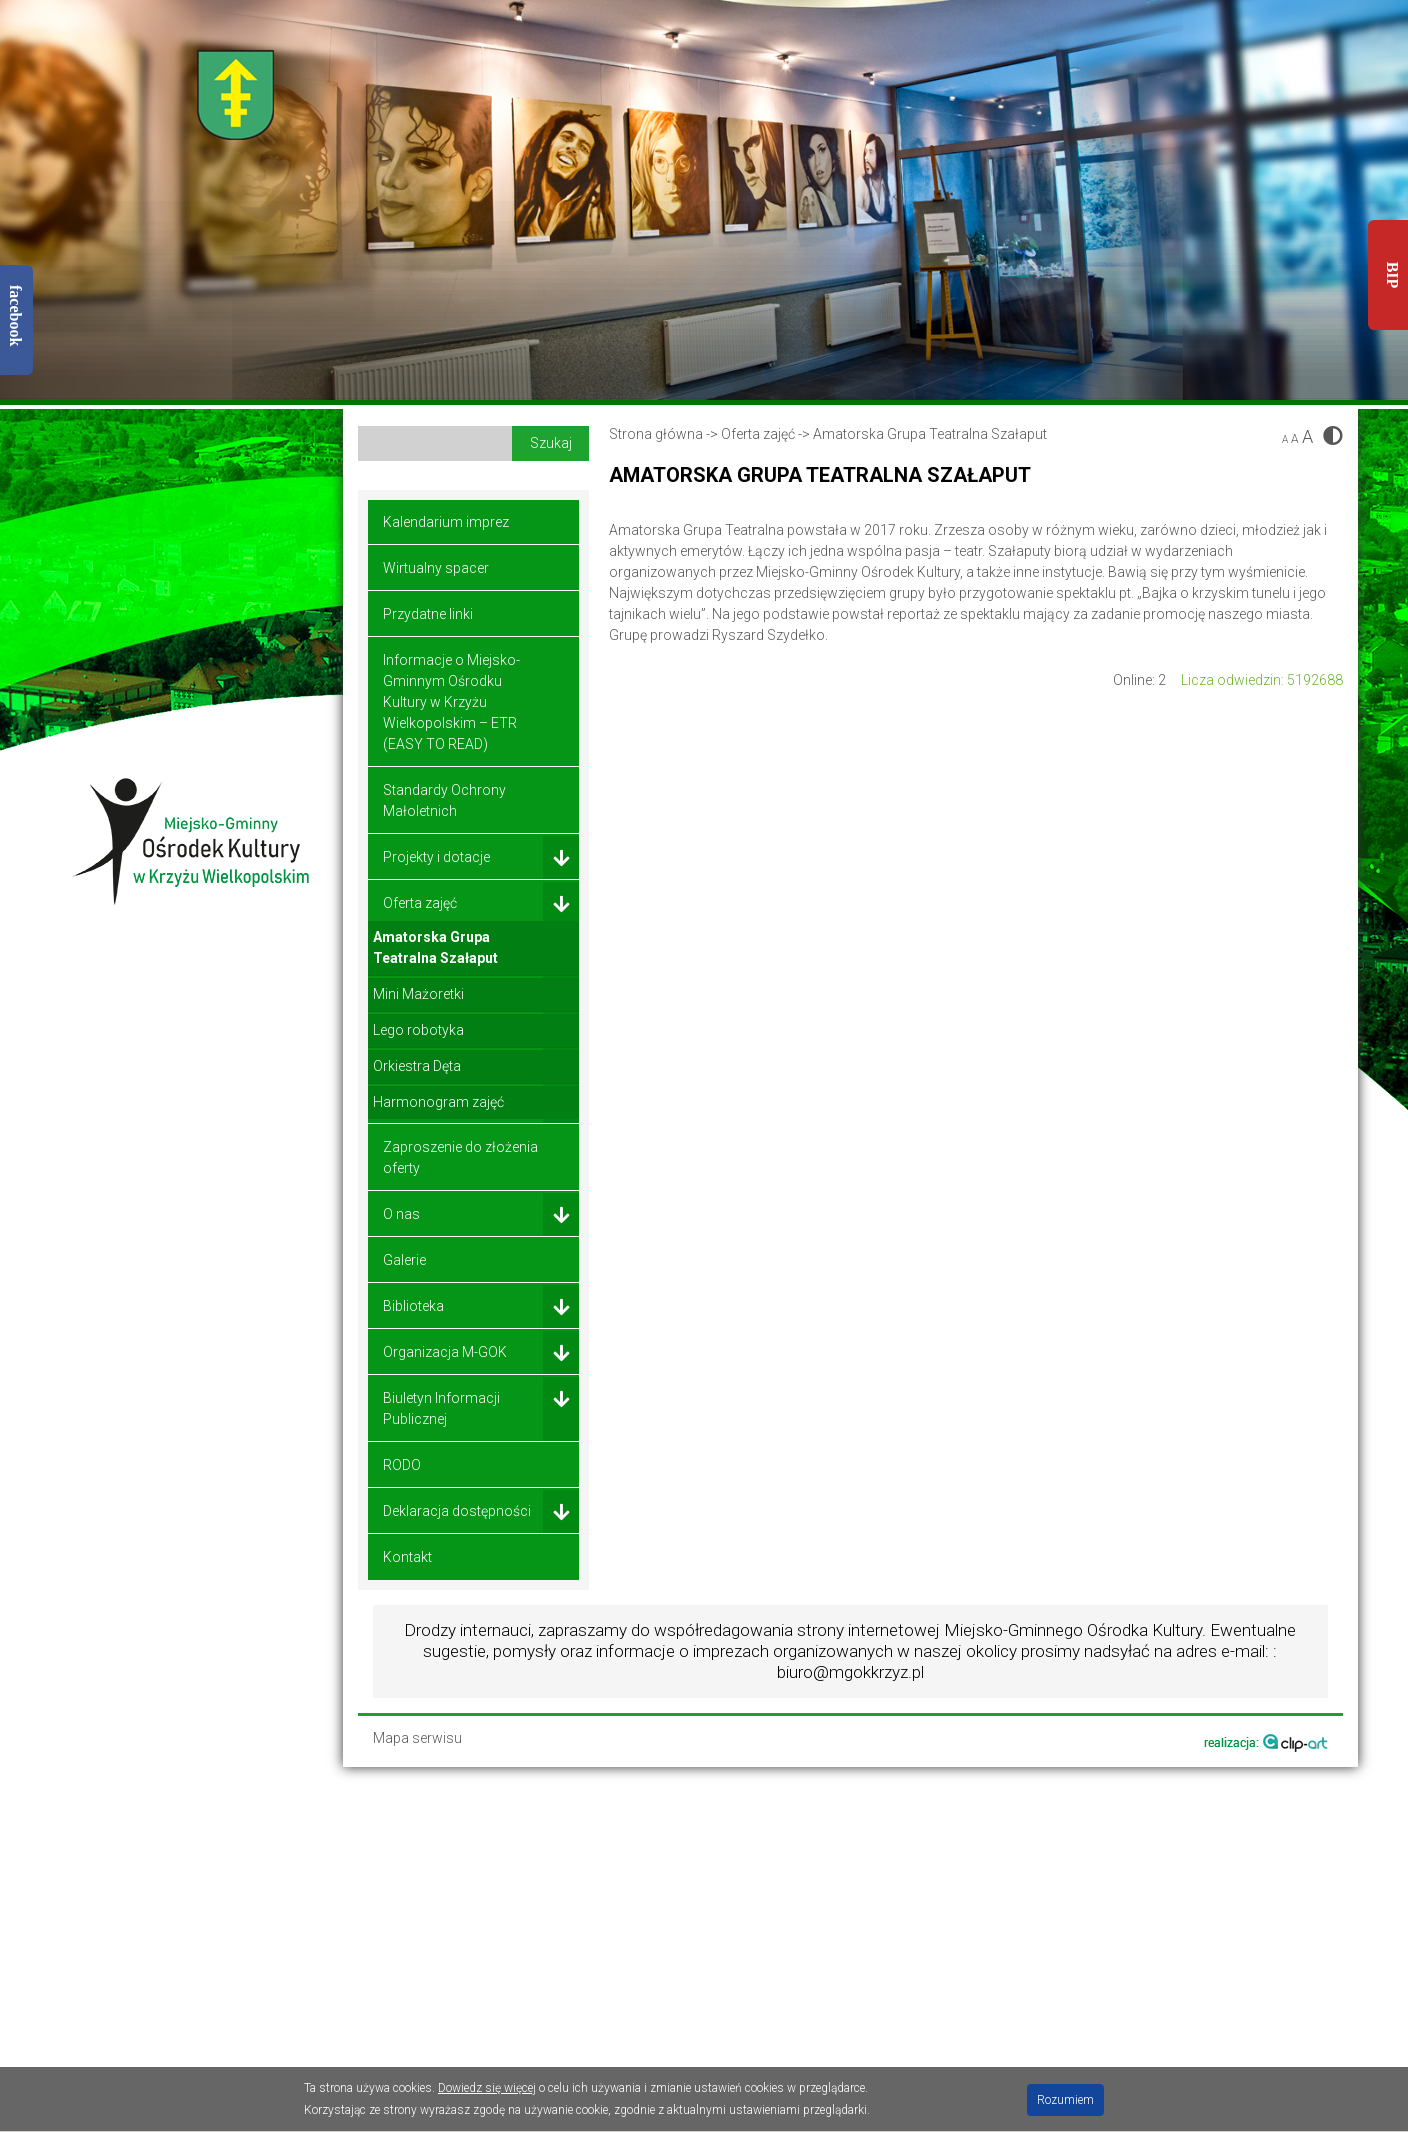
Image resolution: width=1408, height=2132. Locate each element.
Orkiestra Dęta (417, 1066)
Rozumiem (1065, 2100)
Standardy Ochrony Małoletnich (444, 800)
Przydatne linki (428, 614)
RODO (402, 1465)
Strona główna (656, 434)
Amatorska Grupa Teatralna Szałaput (435, 947)
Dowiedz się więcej (487, 2088)
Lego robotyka (418, 1030)
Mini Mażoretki (418, 994)
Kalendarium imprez (446, 522)
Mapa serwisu (417, 1738)
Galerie (404, 1260)
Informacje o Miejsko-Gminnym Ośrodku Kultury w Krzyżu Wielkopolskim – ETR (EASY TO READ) (451, 702)
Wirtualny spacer (436, 568)
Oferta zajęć (758, 434)
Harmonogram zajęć (438, 1102)
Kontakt (407, 1557)
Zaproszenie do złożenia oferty (460, 1157)
